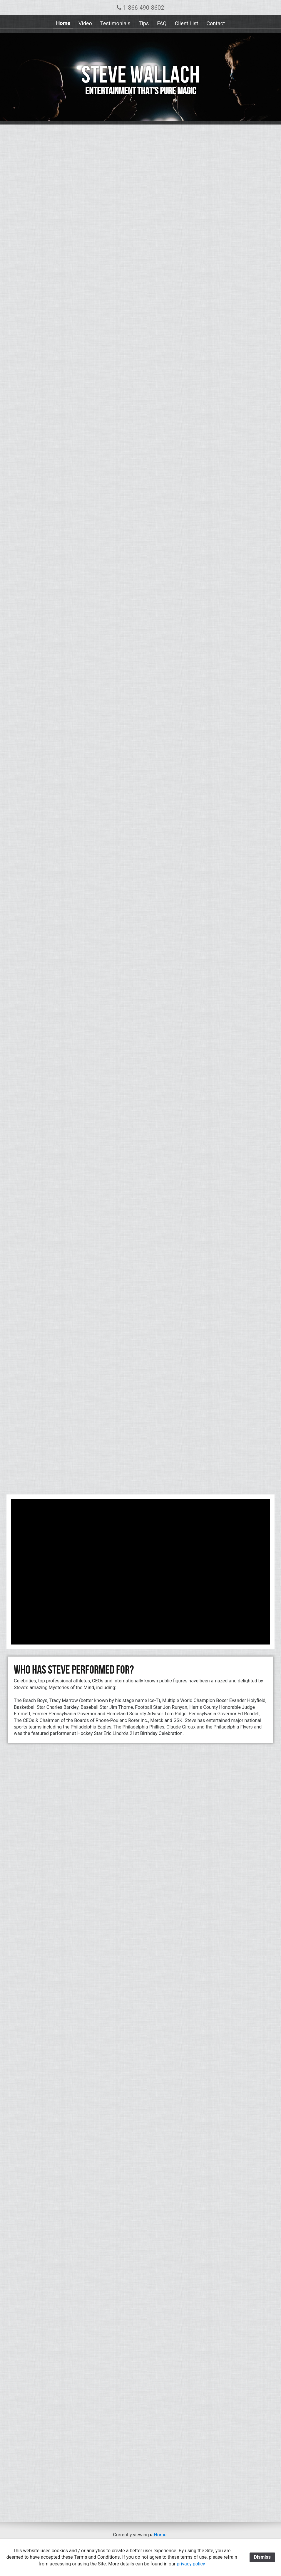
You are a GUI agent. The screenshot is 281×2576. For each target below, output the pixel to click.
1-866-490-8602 (140, 7)
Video (85, 23)
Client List (186, 23)
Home (63, 23)
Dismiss (262, 2557)
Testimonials (115, 23)
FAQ (161, 23)
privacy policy (191, 2564)
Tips (144, 23)
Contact (215, 23)
